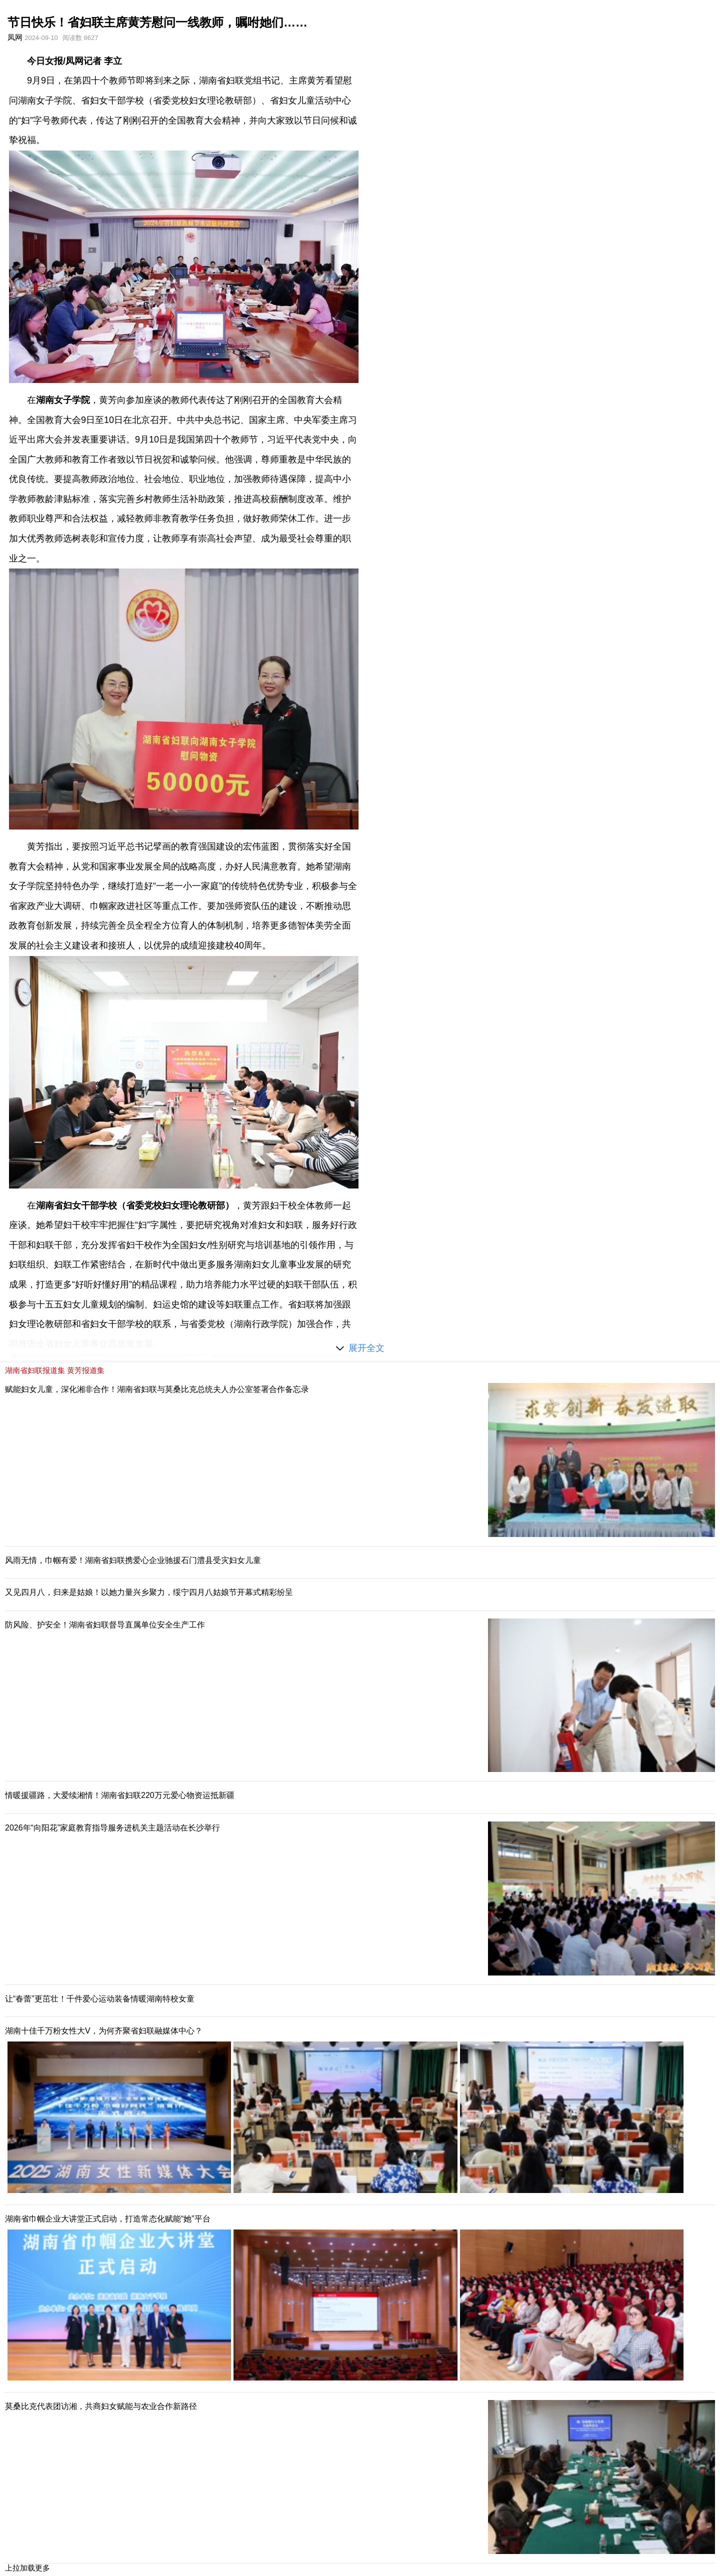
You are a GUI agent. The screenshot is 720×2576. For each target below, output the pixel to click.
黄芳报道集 (85, 1370)
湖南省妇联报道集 (35, 1370)
